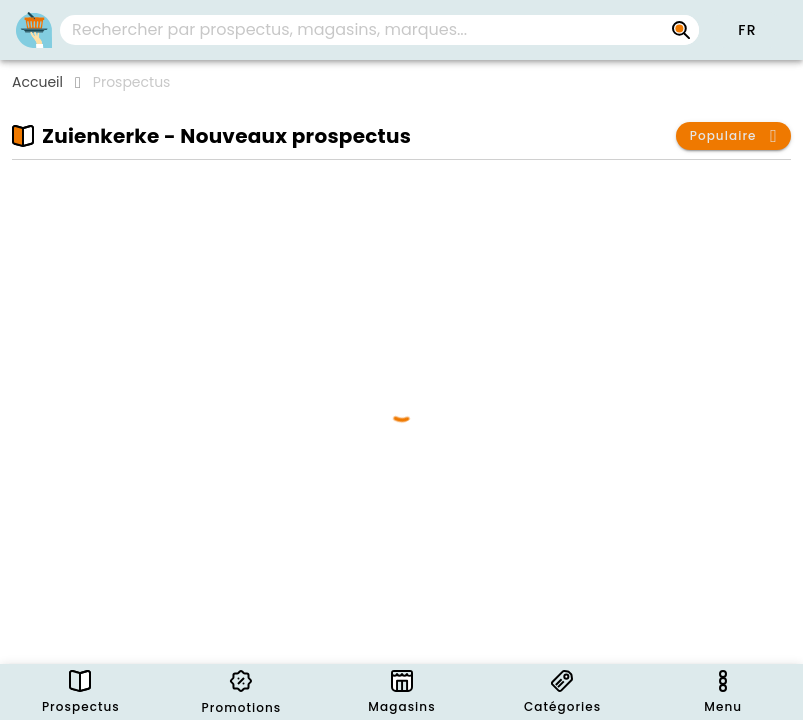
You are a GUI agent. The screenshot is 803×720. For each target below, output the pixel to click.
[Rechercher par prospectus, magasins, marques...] (681, 30)
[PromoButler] (34, 30)
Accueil (37, 82)
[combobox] (379, 30)
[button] (747, 30)
